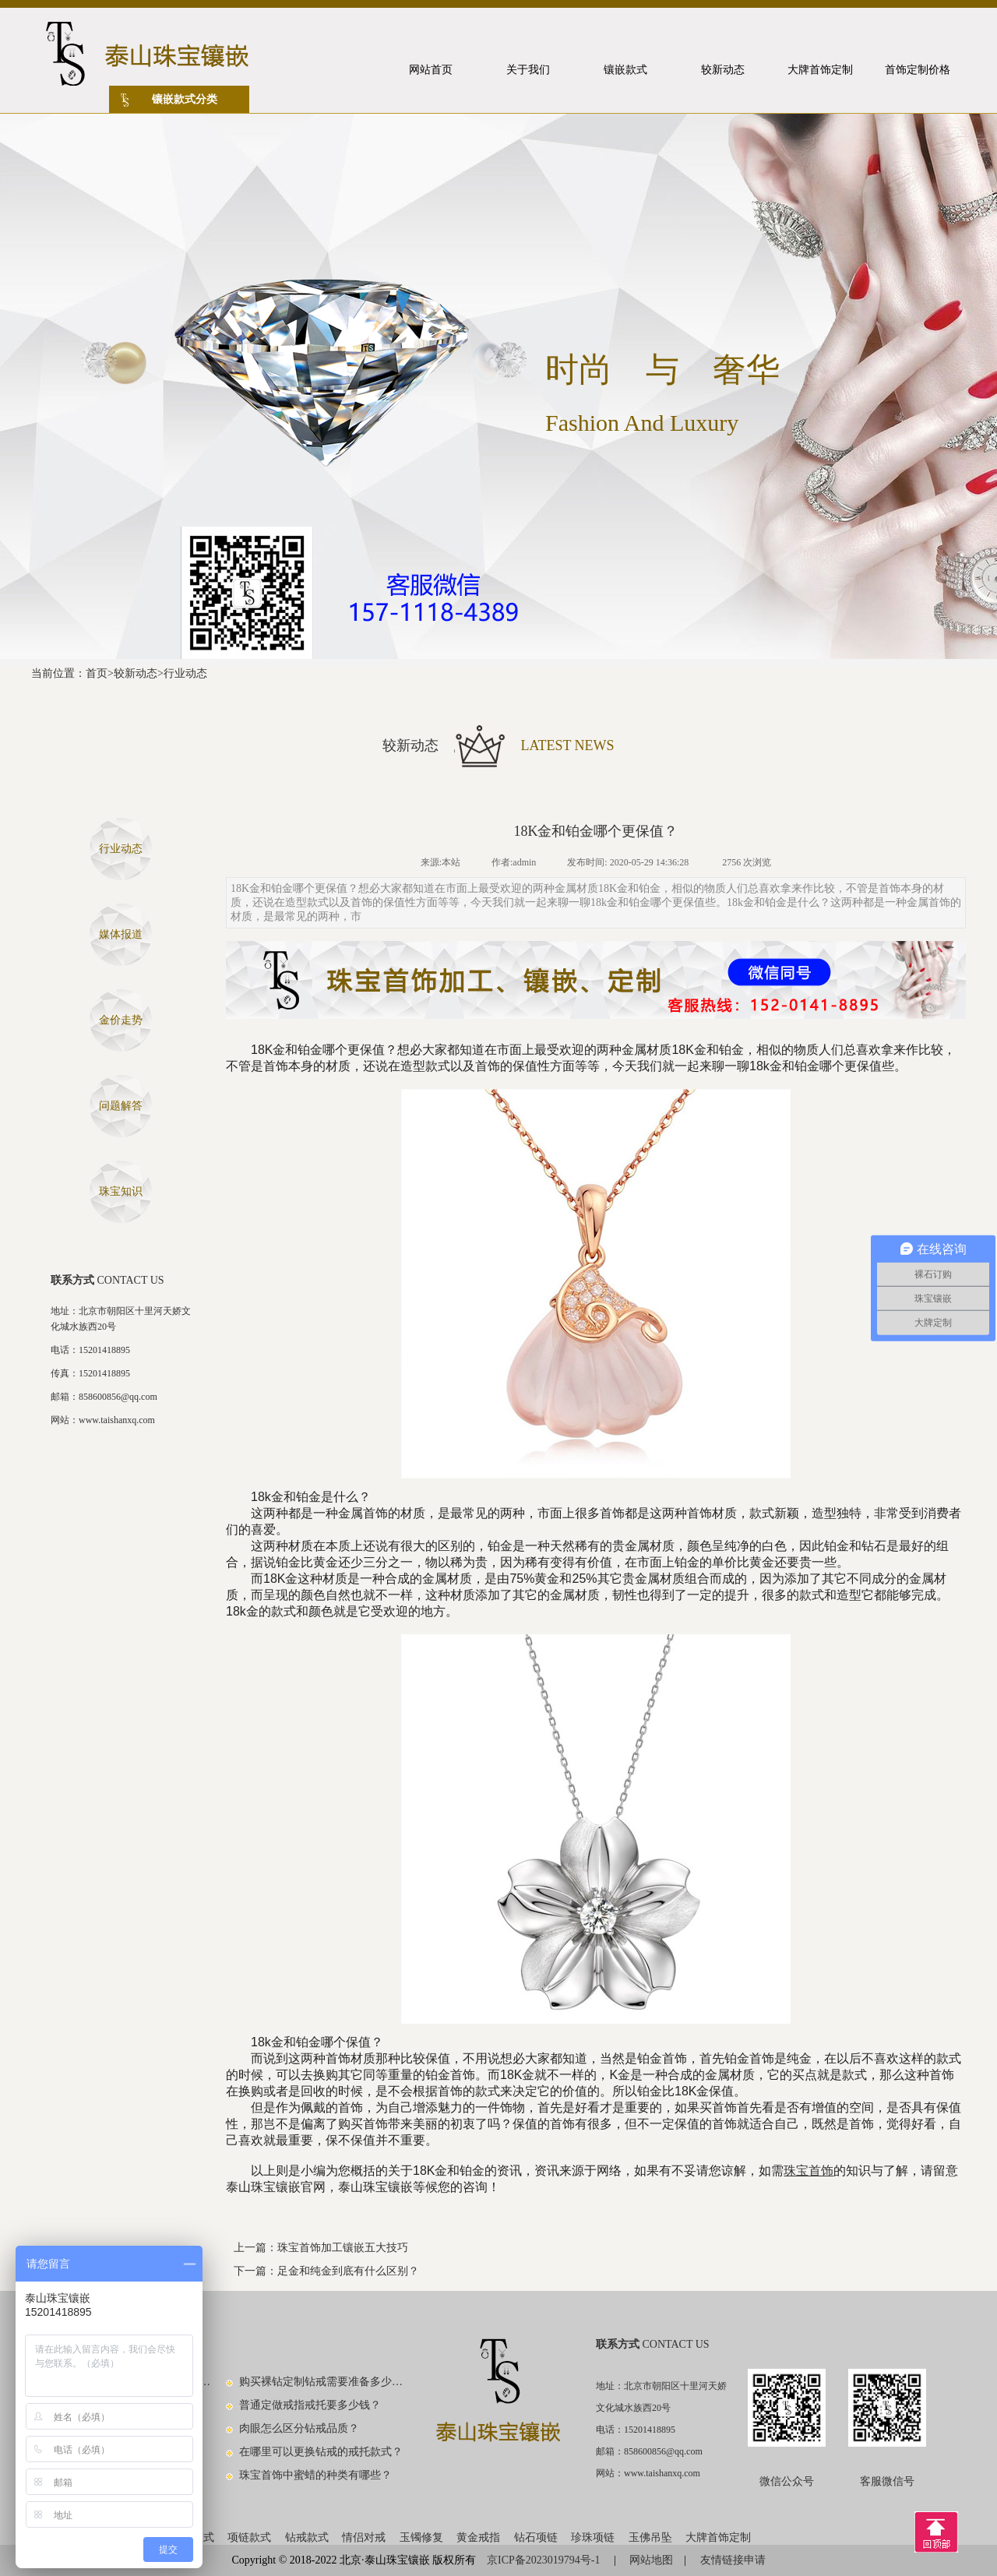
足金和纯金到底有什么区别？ (348, 2271)
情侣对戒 (364, 2537)
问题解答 (121, 1106)
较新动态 (135, 673)
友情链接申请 (733, 2560)
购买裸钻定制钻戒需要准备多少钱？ (321, 2381)
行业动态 (185, 673)
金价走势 (121, 1020)
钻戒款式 (307, 2537)
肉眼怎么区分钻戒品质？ (299, 2428)
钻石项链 (536, 2537)
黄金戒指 (478, 2537)
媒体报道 (121, 934)
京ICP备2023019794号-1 (545, 2560)
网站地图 (651, 2560)
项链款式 (249, 2537)
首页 (96, 673)
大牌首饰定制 (718, 2537)
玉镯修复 (421, 2537)
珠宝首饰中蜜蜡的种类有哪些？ (315, 2475)
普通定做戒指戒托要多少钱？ (310, 2405)
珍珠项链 (593, 2537)
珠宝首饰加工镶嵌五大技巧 (342, 2248)
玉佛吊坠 (650, 2537)
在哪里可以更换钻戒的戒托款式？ (321, 2452)
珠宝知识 (121, 1191)
